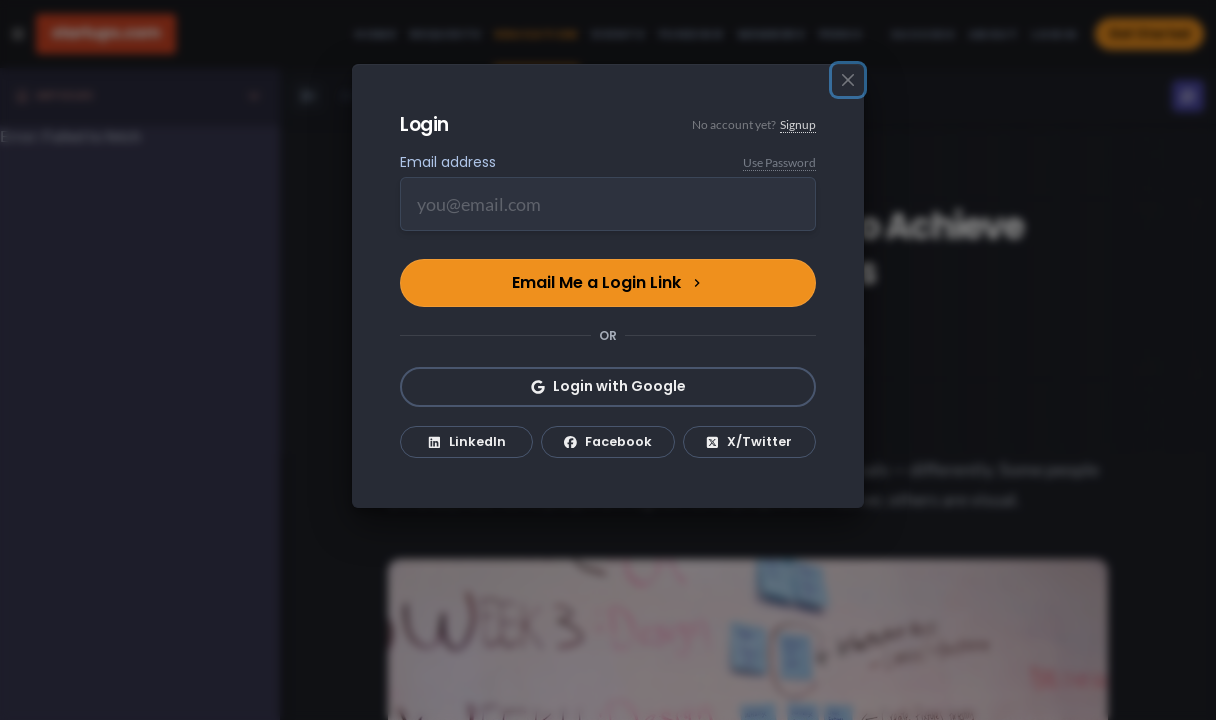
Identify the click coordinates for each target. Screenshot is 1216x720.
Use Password (779, 162)
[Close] (848, 80)
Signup (798, 124)
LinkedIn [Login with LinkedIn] (467, 441)
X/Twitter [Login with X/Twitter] (749, 441)
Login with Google (608, 386)
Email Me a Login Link (608, 282)
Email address (448, 162)
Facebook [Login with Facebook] (608, 441)
